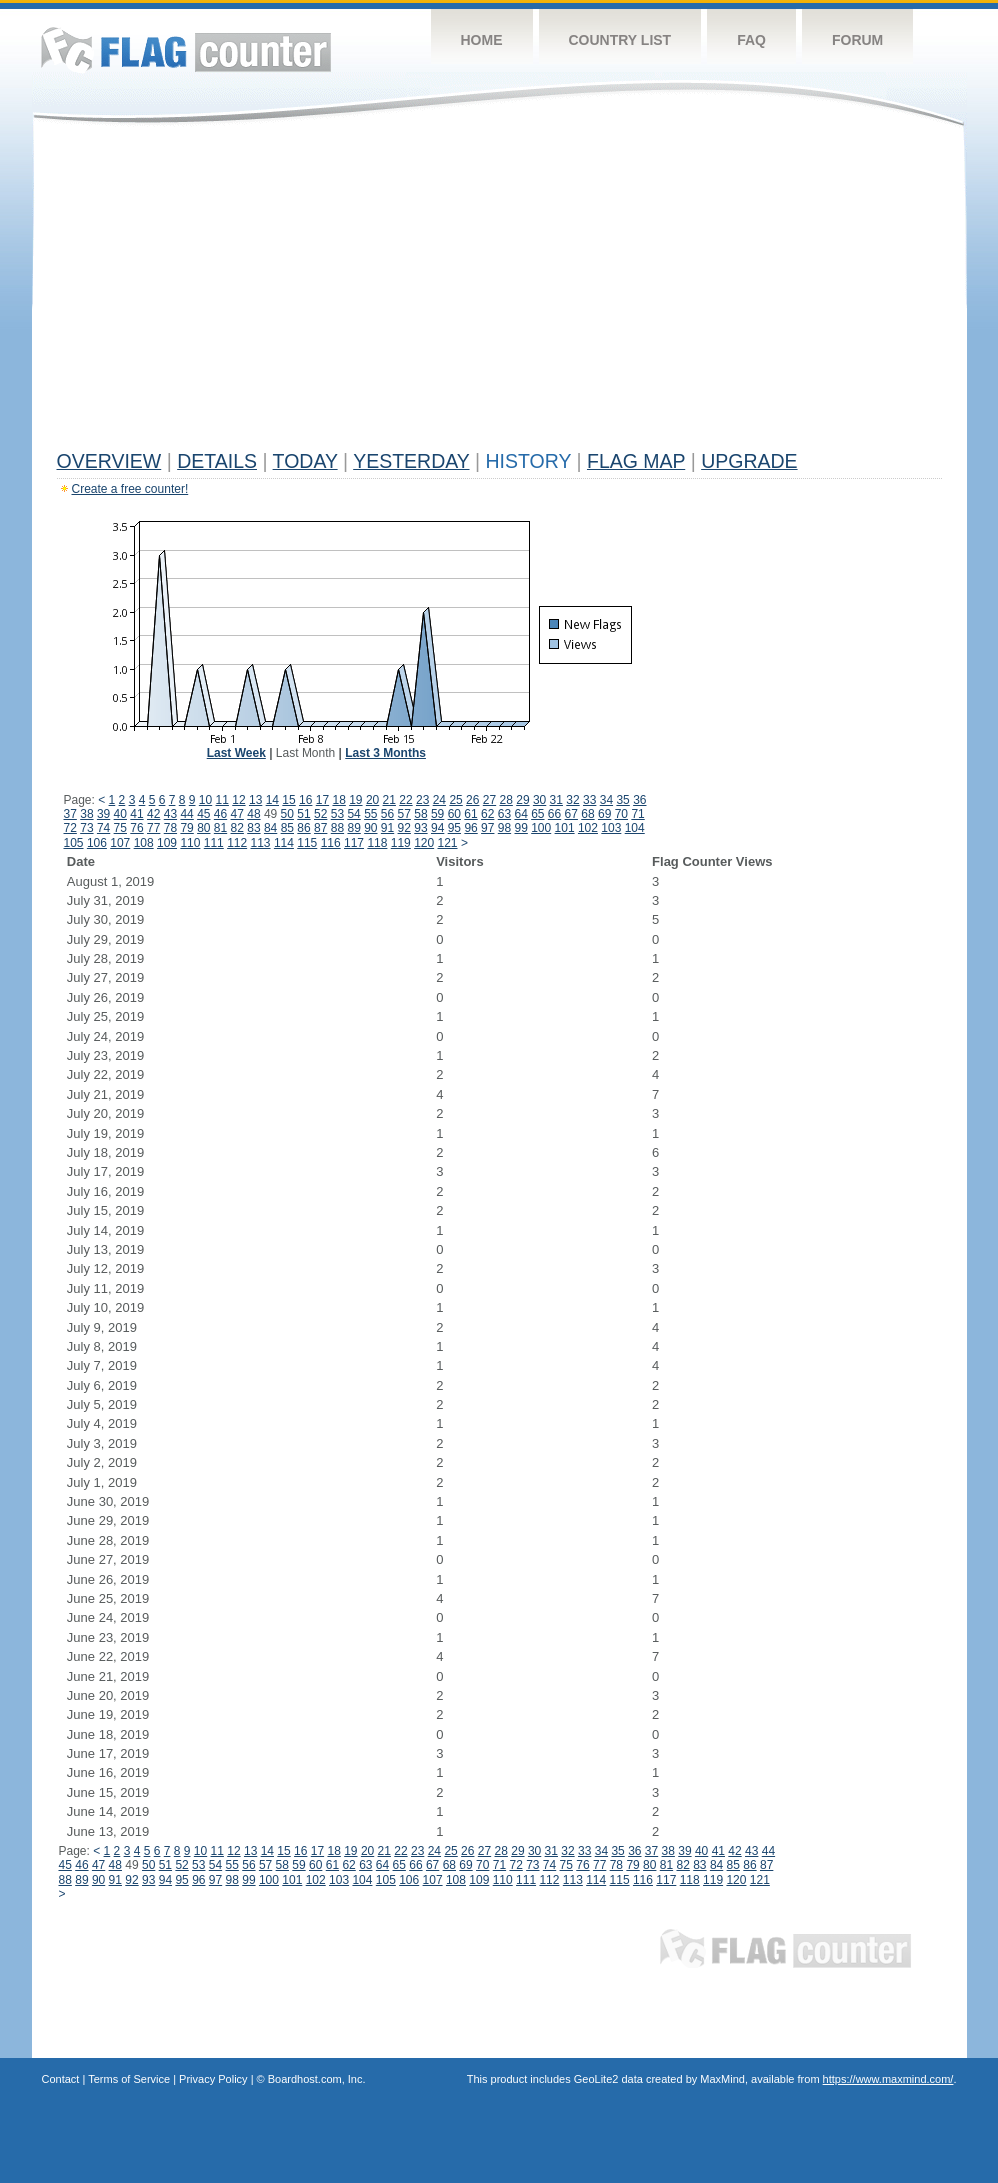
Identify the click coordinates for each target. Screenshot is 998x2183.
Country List (620, 40)
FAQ (751, 40)
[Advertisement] (499, 292)
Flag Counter (186, 49)
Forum (857, 40)
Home (482, 40)
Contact (61, 2079)
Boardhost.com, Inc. (317, 2079)
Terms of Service (129, 2079)
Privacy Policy (213, 2079)
